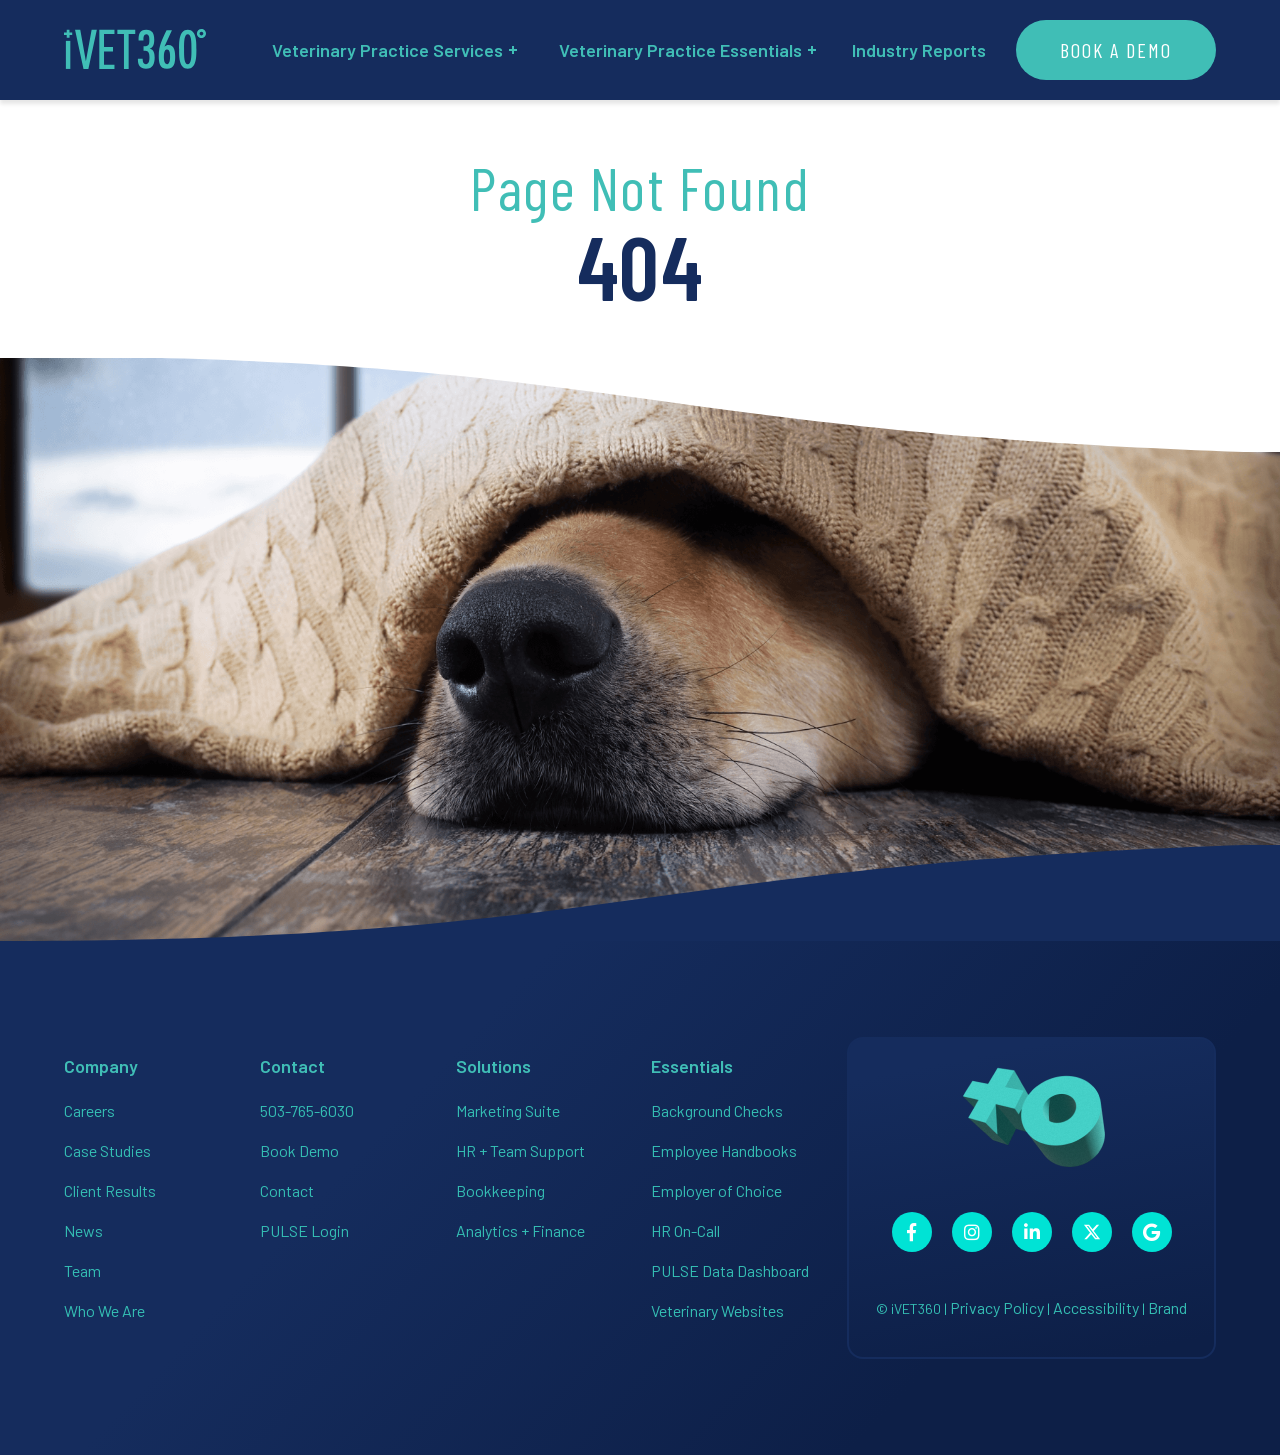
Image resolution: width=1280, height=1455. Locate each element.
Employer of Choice (716, 1190)
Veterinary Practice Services (394, 50)
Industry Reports (919, 50)
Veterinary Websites (717, 1310)
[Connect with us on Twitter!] (1092, 1232)
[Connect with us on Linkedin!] (1032, 1232)
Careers (89, 1110)
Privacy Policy (997, 1307)
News (83, 1230)
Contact (287, 1190)
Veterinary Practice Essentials (687, 50)
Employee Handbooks (724, 1150)
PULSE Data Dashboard (730, 1270)
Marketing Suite (508, 1110)
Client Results (110, 1190)
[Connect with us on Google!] (1152, 1232)
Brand (1167, 1307)
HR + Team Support (520, 1150)
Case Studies (107, 1150)
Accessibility (1096, 1307)
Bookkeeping (500, 1190)
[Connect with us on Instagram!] (972, 1232)
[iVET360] (135, 50)
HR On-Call (685, 1230)
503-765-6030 (307, 1110)
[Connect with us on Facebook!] (912, 1232)
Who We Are (104, 1310)
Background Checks (717, 1110)
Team (82, 1270)
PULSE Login (304, 1230)
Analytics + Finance (520, 1230)
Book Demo (299, 1150)
